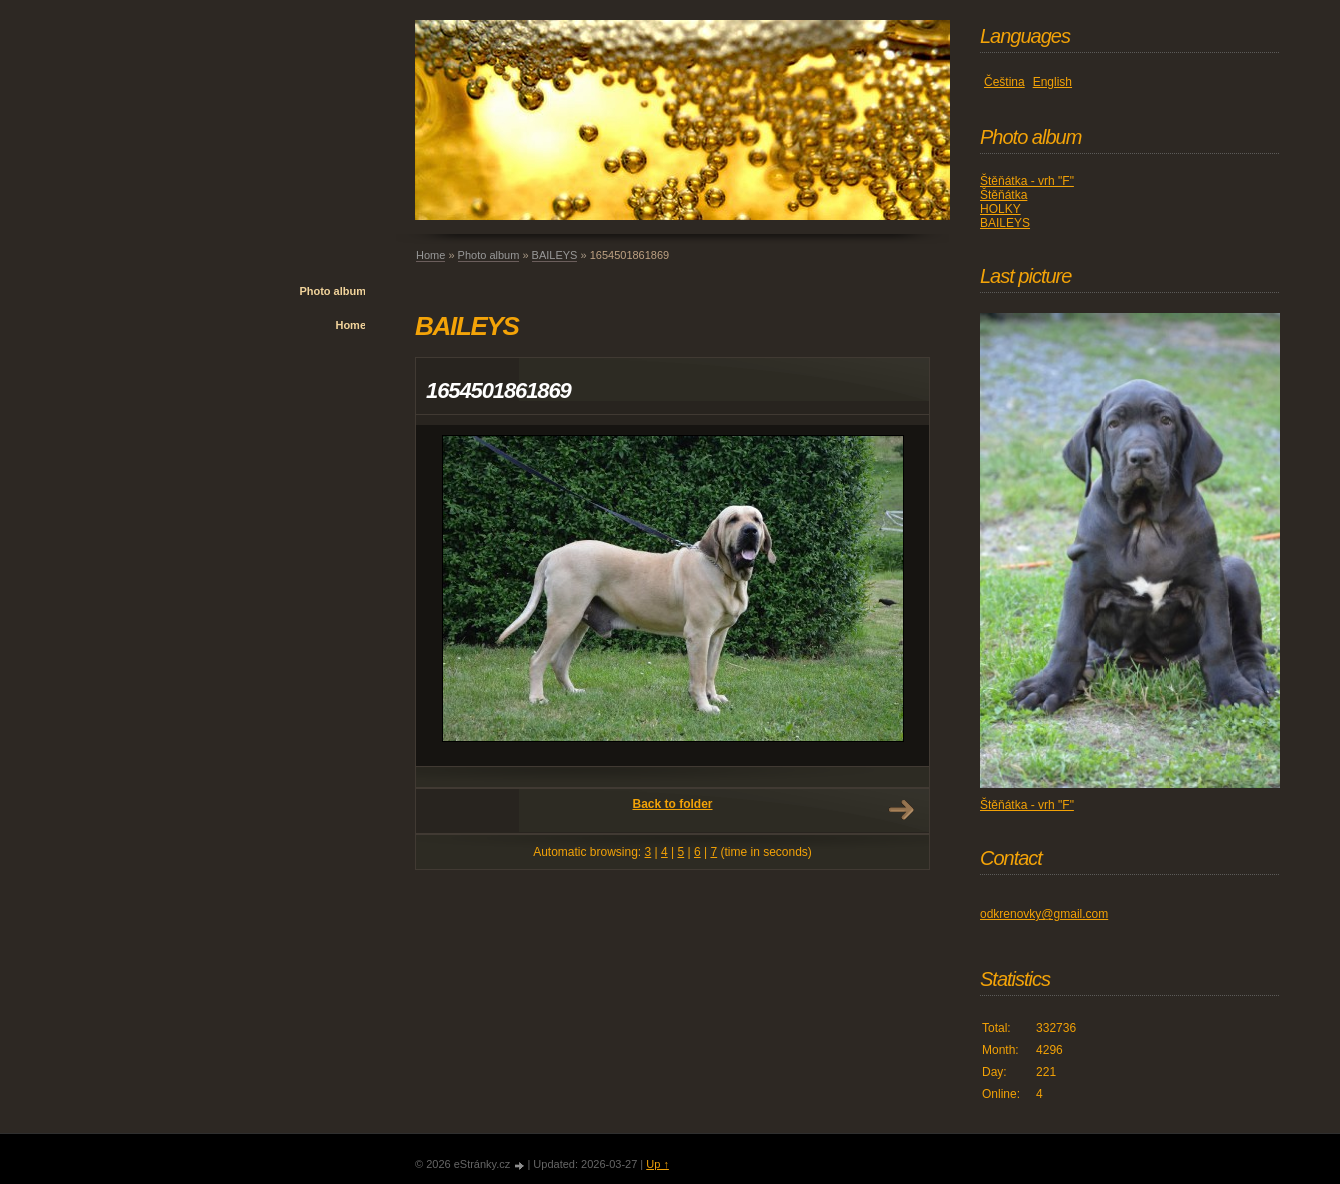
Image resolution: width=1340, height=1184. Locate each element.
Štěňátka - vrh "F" (1027, 181)
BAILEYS (555, 255)
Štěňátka (1003, 195)
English (1052, 82)
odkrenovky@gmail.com (1044, 914)
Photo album (332, 291)
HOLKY (1000, 209)
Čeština (1004, 82)
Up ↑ (657, 1164)
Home (350, 325)
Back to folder (672, 804)
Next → (901, 810)
